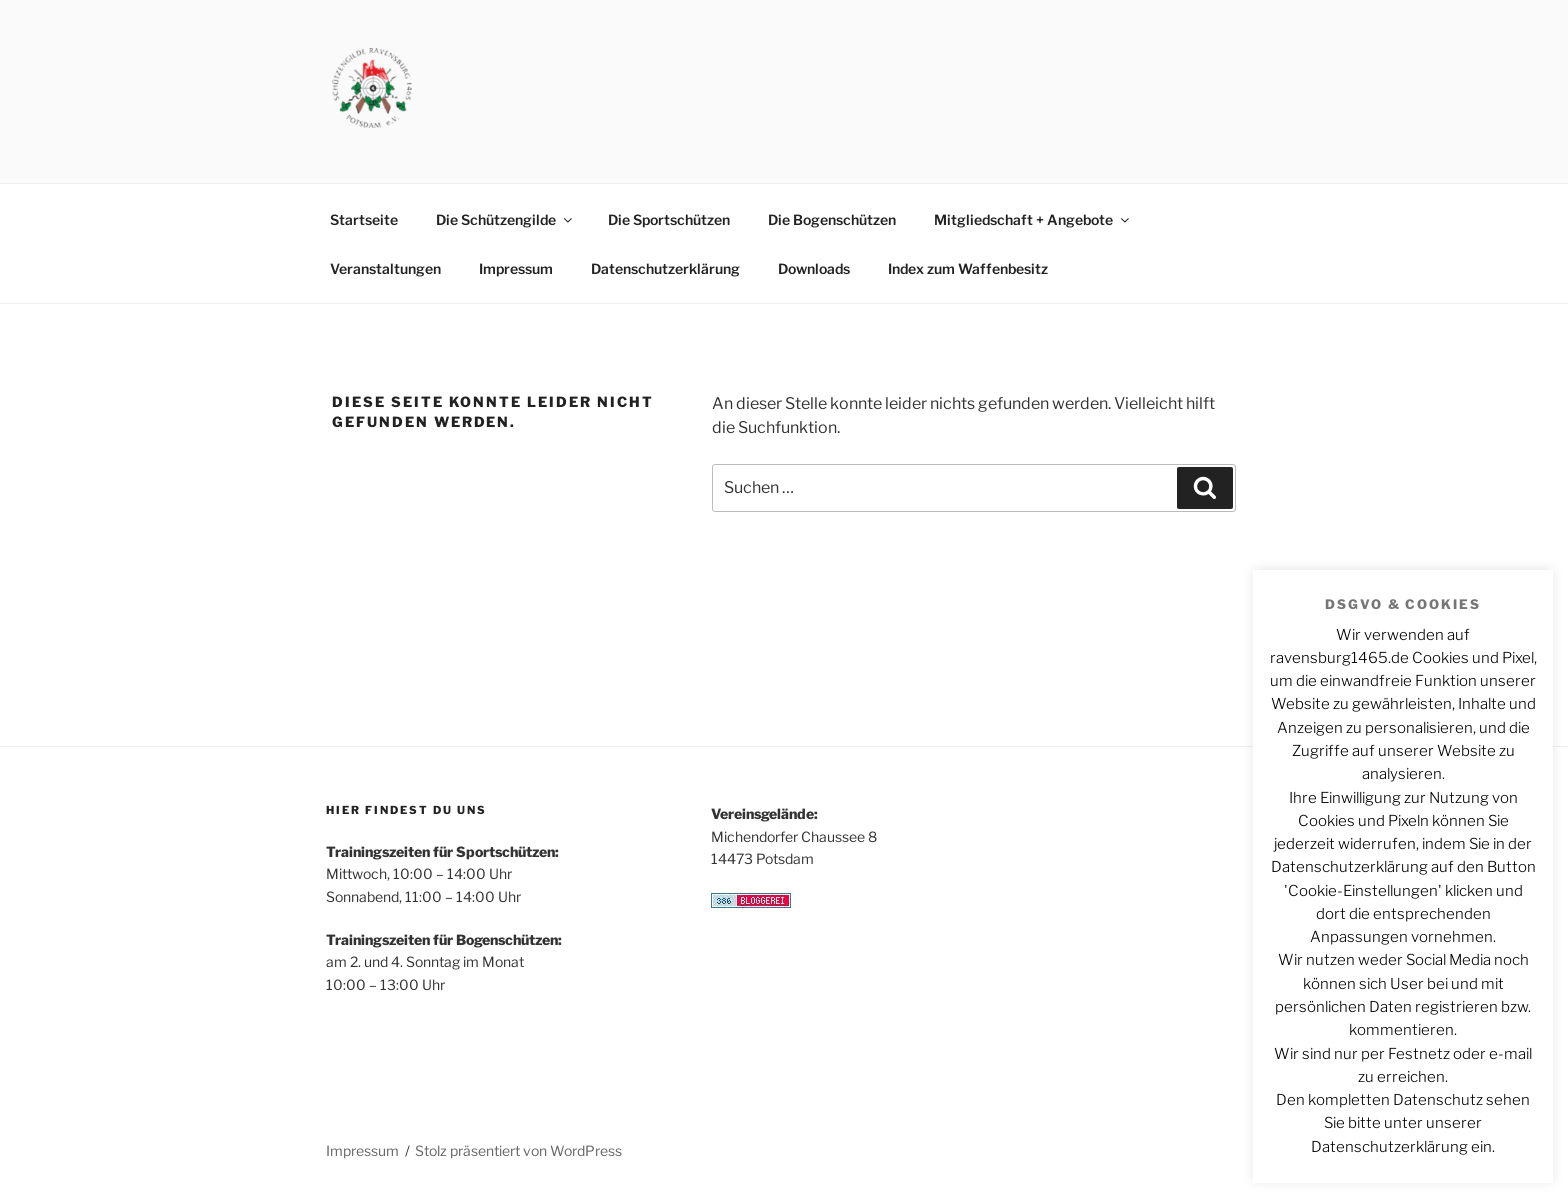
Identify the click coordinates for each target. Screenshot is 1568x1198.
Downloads (814, 268)
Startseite (364, 219)
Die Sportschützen (669, 219)
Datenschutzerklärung (665, 268)
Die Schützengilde (505, 219)
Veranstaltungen (385, 268)
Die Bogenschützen (832, 219)
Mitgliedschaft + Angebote (1033, 219)
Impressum (516, 268)
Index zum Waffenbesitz (968, 268)
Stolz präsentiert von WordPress (518, 1150)
